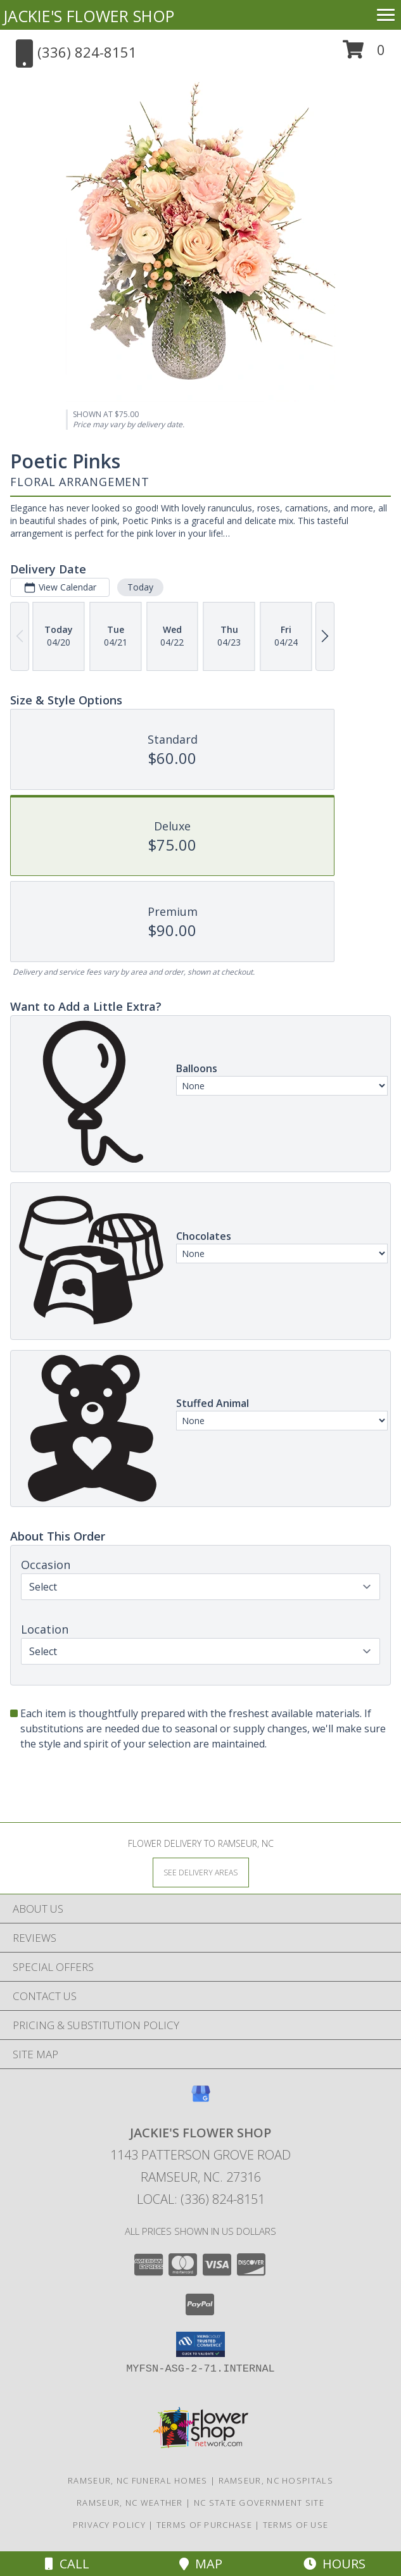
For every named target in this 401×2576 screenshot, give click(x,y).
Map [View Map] (200, 2563)
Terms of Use (296, 2524)
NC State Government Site (259, 2502)
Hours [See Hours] (334, 2563)
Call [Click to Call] (67, 2563)
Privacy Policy (109, 2524)
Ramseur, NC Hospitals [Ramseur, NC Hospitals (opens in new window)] (276, 2480)
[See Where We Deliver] (201, 1872)
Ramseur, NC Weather (130, 2502)
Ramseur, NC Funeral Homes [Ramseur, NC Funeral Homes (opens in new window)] (138, 2480)
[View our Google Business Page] (201, 2099)
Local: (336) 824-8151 (201, 2199)
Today (140, 587)
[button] (364, 54)
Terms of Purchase (204, 2524)
